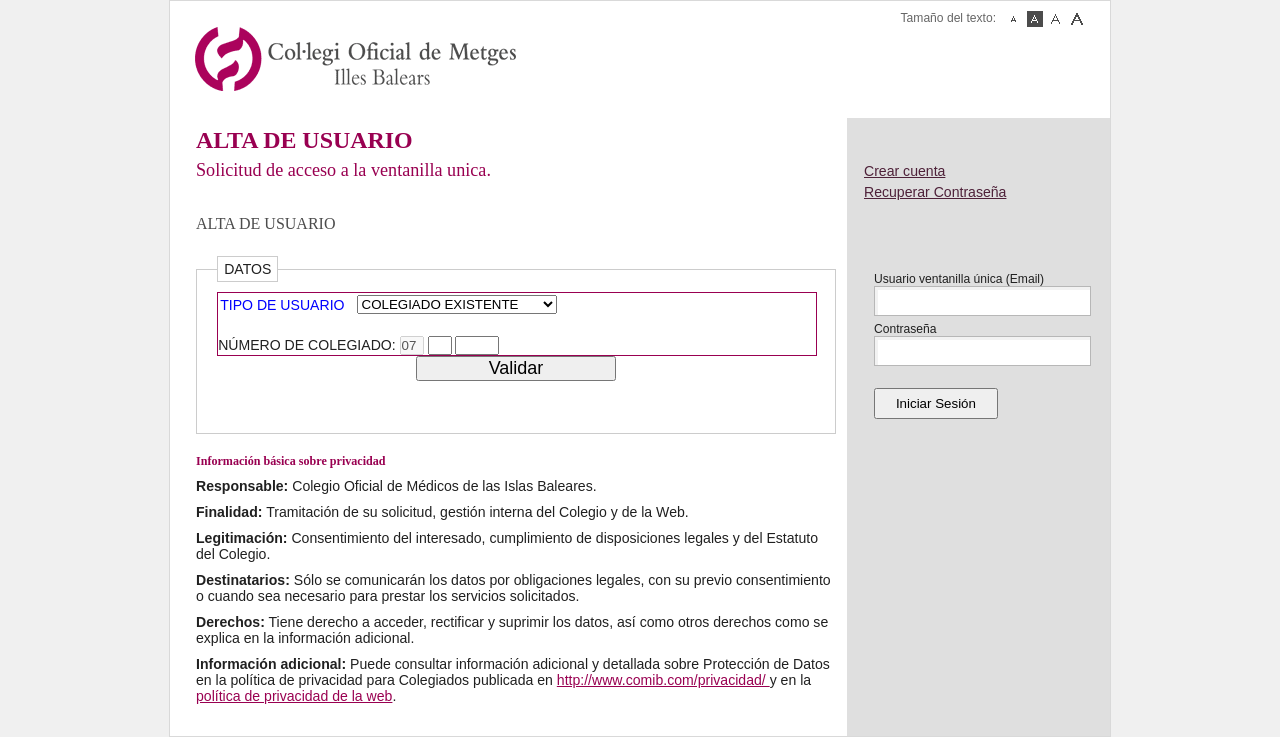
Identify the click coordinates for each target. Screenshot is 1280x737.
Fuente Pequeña (1014, 19)
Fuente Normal (1035, 19)
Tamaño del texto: (948, 18)
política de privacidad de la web (294, 696)
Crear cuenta (904, 171)
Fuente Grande (1077, 19)
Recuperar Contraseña (935, 192)
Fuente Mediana (1056, 19)
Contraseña (905, 329)
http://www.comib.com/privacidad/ (663, 680)
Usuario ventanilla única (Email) (959, 279)
